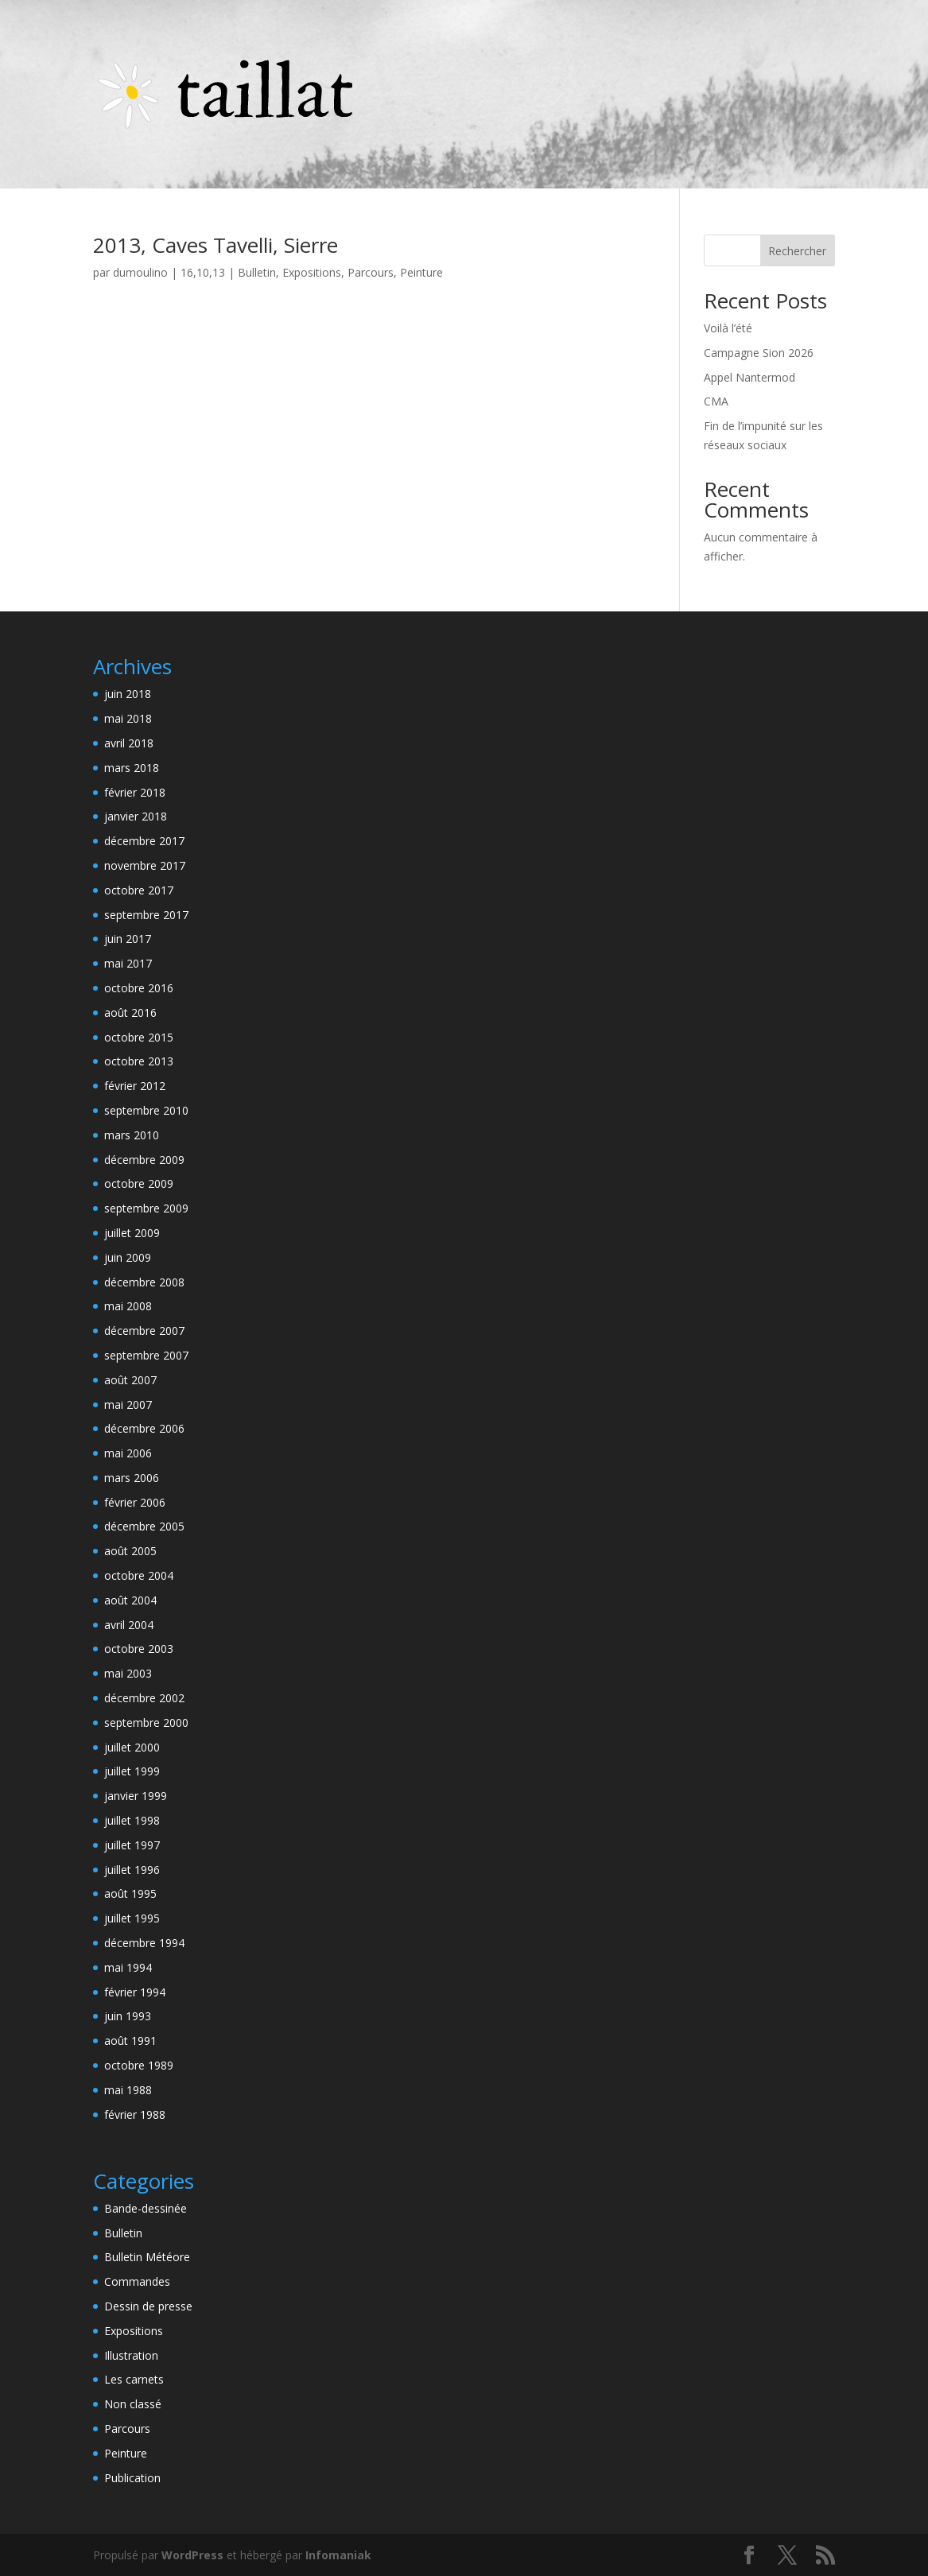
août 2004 (130, 1600)
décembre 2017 (144, 840)
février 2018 (134, 792)
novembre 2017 (144, 865)
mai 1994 (128, 1967)
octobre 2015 (138, 1037)
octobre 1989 (138, 2065)
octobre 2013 (138, 1061)
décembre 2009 (144, 1159)
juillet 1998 (132, 1820)
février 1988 (134, 2114)
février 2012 (134, 1085)
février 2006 (134, 1502)
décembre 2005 (144, 1526)
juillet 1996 (132, 1869)
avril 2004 (128, 1624)
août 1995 (130, 1893)
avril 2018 (128, 743)
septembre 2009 (146, 1208)
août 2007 (130, 1379)
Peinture (421, 272)
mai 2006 (128, 1453)
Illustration (131, 2355)
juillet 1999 (132, 1771)
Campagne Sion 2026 (758, 352)
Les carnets (134, 2379)
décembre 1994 (144, 1942)
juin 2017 (127, 938)
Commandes (137, 2281)
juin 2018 (127, 693)
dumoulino (140, 272)
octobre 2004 (138, 1575)
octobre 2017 (138, 890)
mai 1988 (128, 2089)
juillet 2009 (132, 1232)
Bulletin (257, 272)
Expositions (311, 272)
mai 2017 (128, 963)
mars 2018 (131, 767)
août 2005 (130, 1550)
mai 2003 (128, 1673)
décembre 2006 (144, 1428)
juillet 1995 (132, 1918)
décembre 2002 (144, 1697)
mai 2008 (128, 1305)
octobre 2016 (138, 987)
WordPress (192, 2554)
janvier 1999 (135, 1795)
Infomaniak (338, 2554)
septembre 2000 (146, 1722)
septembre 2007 (146, 1355)
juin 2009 (127, 1257)
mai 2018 (128, 718)
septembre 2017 (146, 914)
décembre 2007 (144, 1330)
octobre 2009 (138, 1183)
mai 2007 (128, 1404)
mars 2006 (131, 1477)
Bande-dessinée (145, 2208)
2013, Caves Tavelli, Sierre (215, 245)
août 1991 (130, 2040)
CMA (716, 401)
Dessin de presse (148, 2306)
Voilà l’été (728, 328)
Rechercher (797, 250)
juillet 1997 (132, 1844)
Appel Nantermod (749, 377)
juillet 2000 (132, 1747)
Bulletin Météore (147, 2256)
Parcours (371, 272)
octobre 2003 (138, 1648)
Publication (132, 2477)
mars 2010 (131, 1135)
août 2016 (130, 1012)
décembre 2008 (144, 1282)
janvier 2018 (135, 816)
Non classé (132, 2403)
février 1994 (134, 1992)
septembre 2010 (146, 1110)
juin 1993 (127, 2015)
